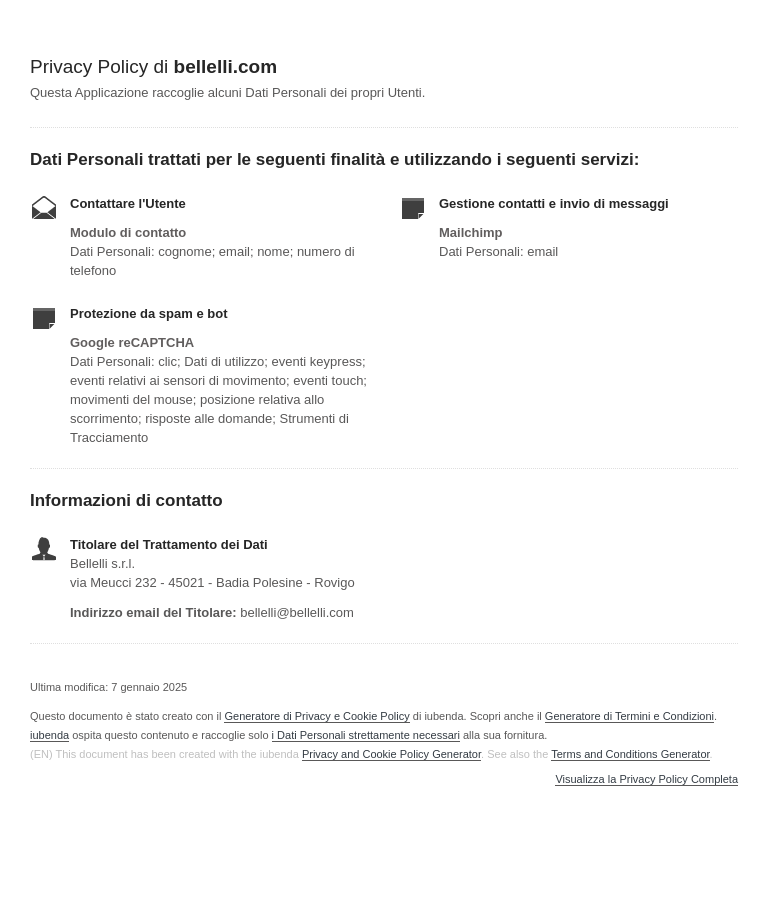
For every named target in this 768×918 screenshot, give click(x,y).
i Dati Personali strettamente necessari (366, 735)
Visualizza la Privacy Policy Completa (646, 779)
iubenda (49, 735)
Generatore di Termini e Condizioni (629, 716)
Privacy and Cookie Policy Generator (391, 754)
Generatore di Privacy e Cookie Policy (316, 716)
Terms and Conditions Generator (630, 754)
